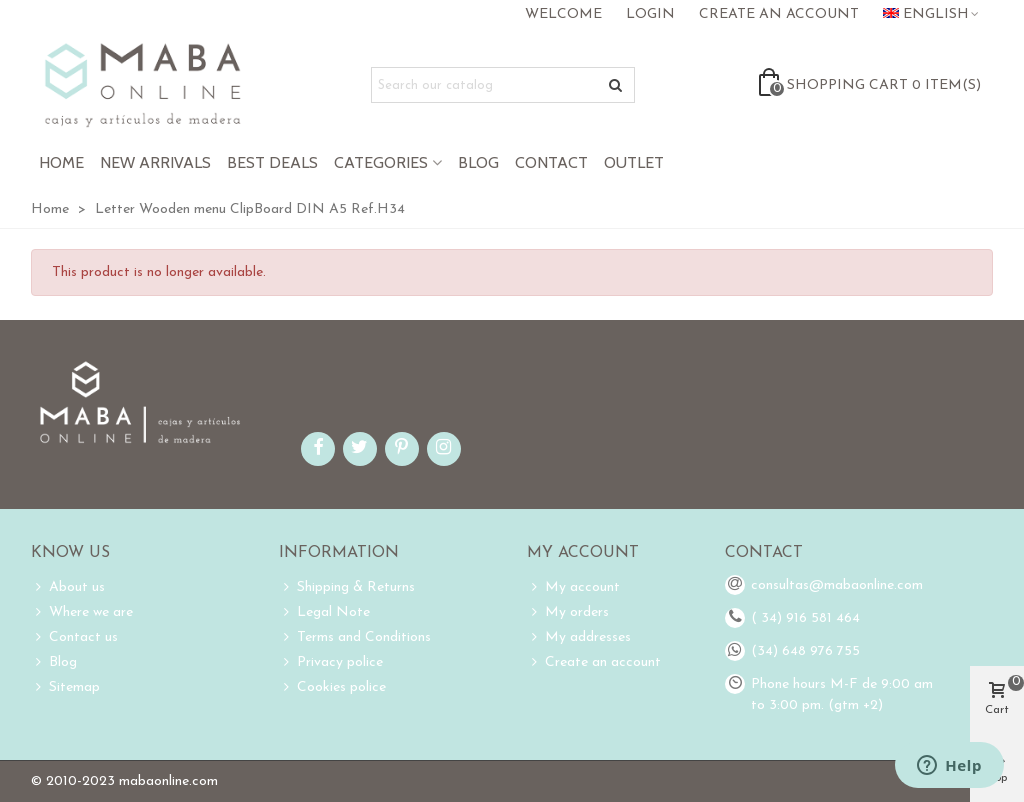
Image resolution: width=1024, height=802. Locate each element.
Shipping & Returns (347, 587)
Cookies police (332, 687)
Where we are (82, 612)
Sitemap (65, 687)
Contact (551, 162)
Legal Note (324, 612)
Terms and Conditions (355, 637)
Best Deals (272, 162)
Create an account (594, 662)
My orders (568, 612)
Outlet (634, 162)
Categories (381, 162)
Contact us (74, 637)
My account (573, 587)
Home (61, 162)
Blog (478, 162)
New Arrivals (155, 162)
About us (68, 587)
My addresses (579, 637)
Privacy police (331, 662)
